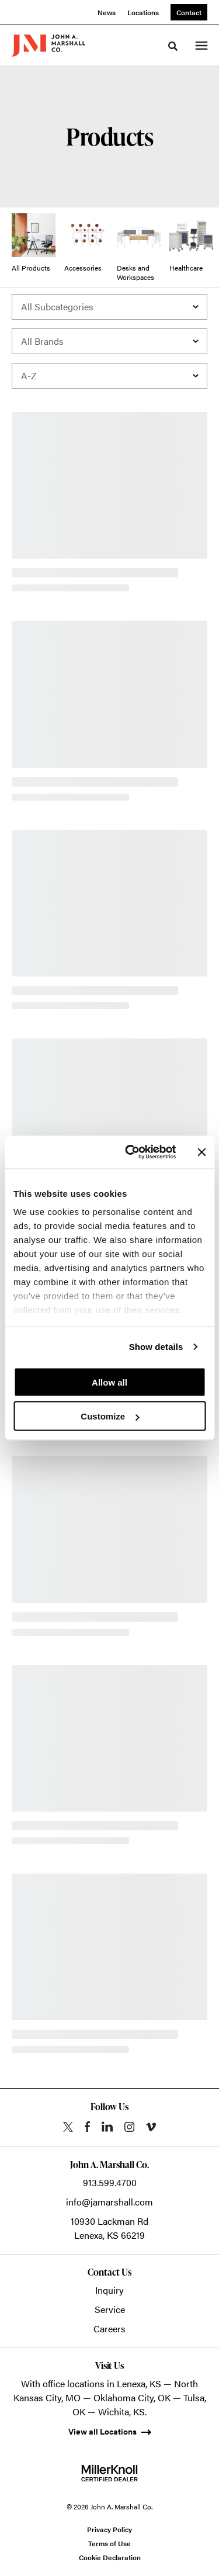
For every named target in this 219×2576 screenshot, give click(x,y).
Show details (156, 1347)
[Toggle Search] (173, 46)
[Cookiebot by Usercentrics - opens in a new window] (130, 1152)
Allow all (109, 1382)
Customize (110, 1416)
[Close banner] (201, 1152)
